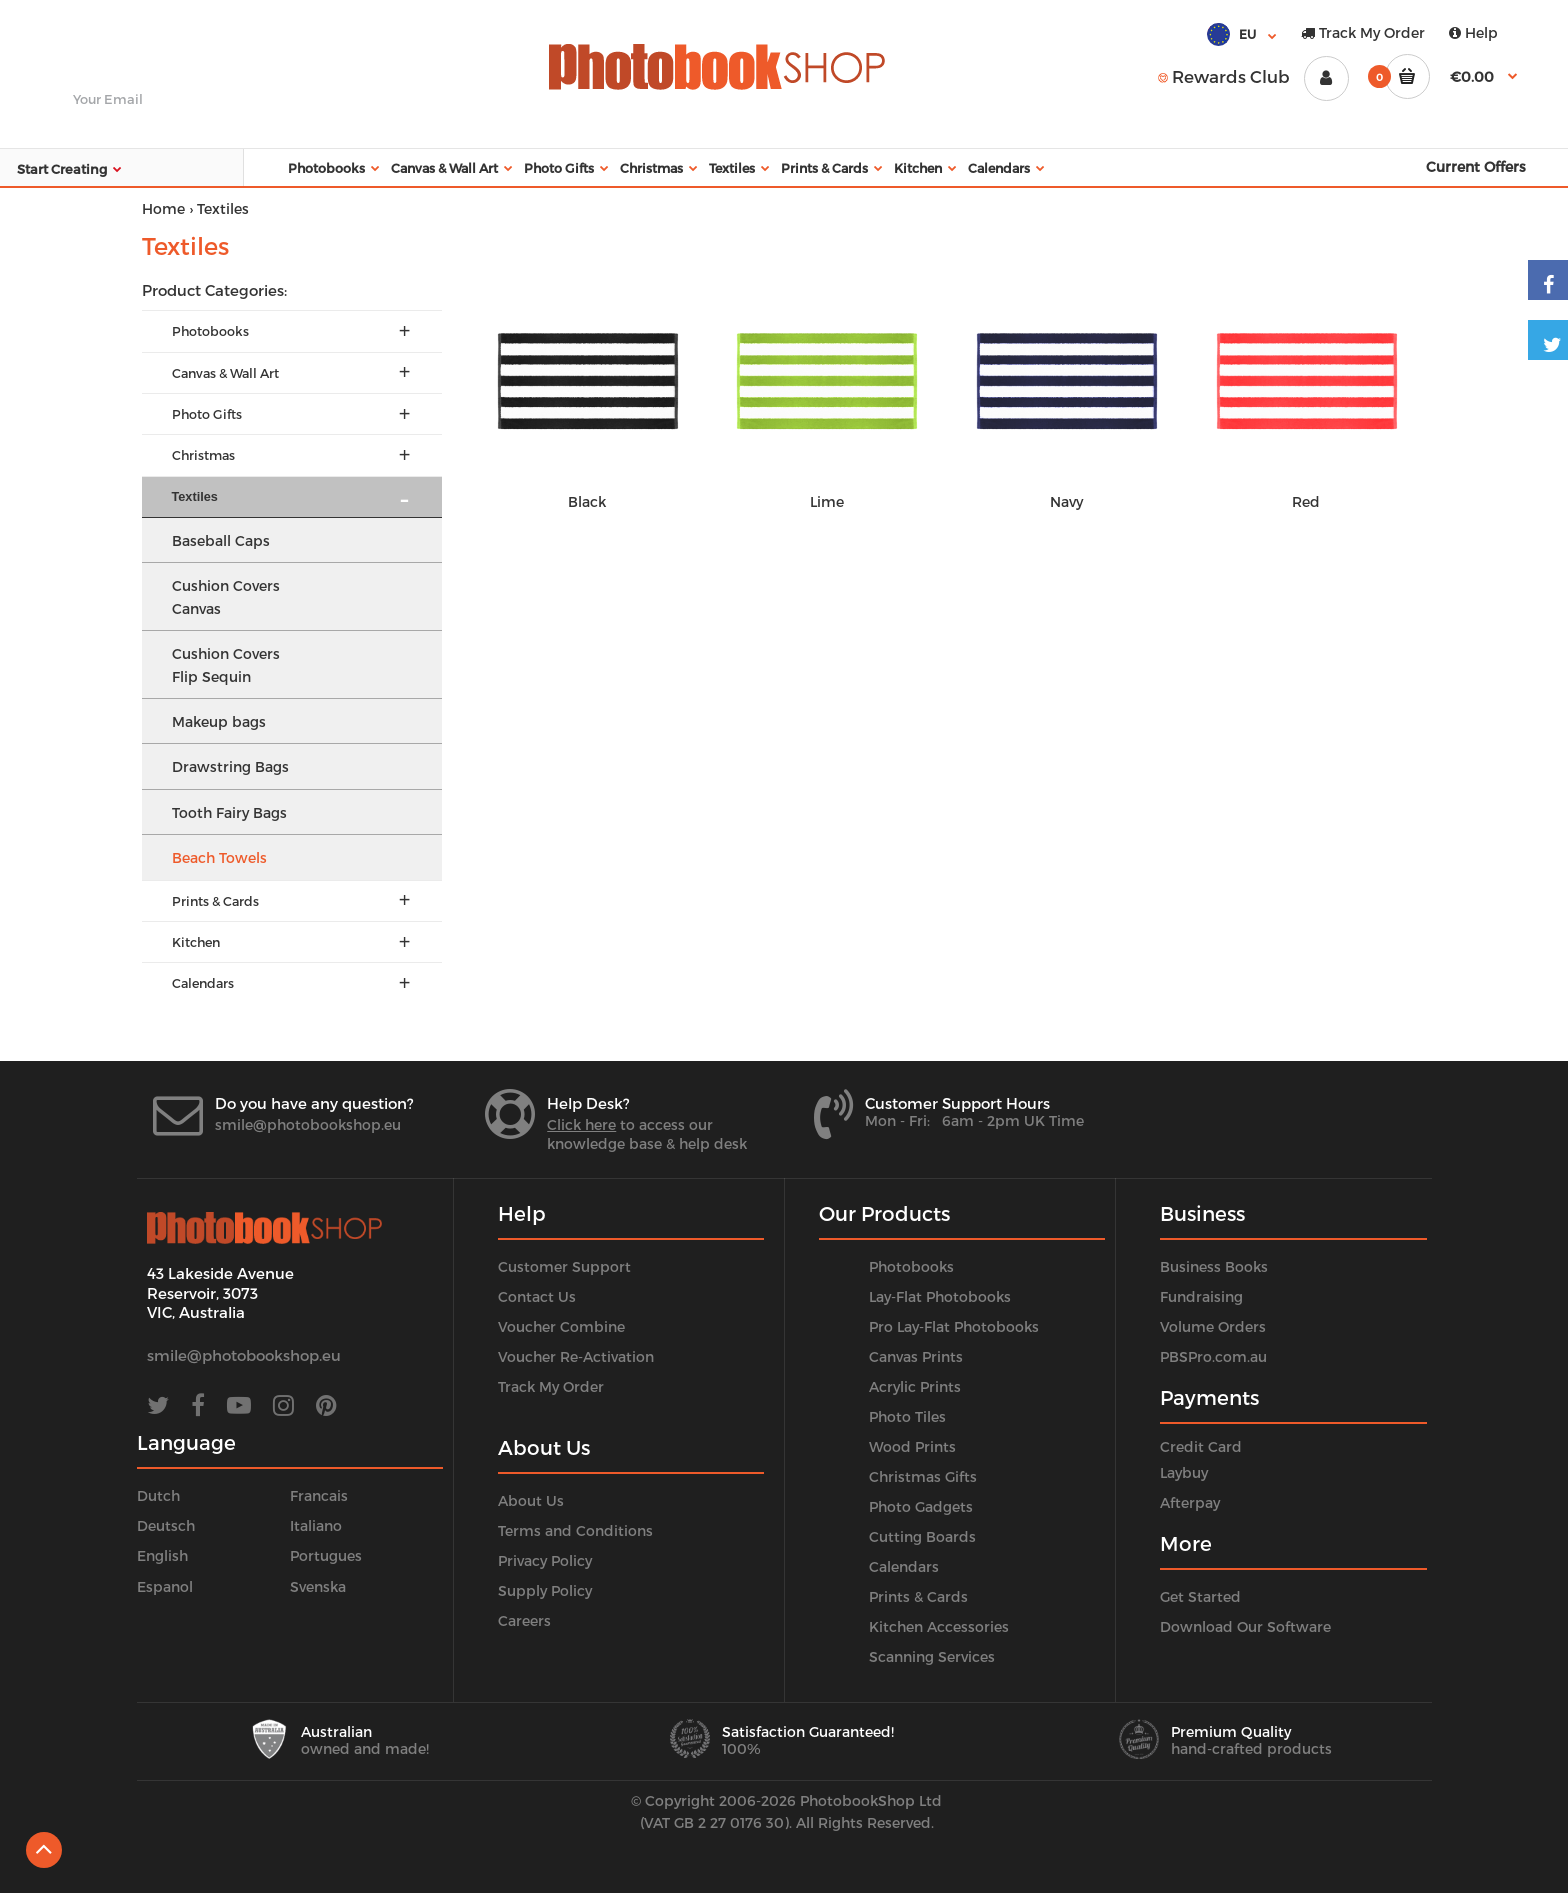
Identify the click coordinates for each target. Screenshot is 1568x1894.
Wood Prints (912, 1446)
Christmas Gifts (923, 1476)
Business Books (1214, 1266)
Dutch (158, 1495)
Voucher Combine (561, 1326)
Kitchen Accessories (939, 1626)
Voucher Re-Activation (576, 1356)
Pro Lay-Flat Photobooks (954, 1326)
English (162, 1555)
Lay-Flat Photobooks (940, 1296)
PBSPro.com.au (1213, 1356)
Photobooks (911, 1266)
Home (163, 208)
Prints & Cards (918, 1596)
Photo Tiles (907, 1416)
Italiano (316, 1525)
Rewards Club (1224, 76)
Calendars (904, 1566)
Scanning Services (932, 1656)
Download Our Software (1245, 1626)
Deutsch (166, 1525)
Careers (524, 1620)
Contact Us (537, 1296)
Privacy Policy (545, 1560)
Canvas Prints (916, 1356)
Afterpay (1190, 1502)
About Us (531, 1500)
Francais (319, 1495)
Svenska (318, 1586)
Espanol (165, 1586)
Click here (581, 1124)
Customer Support (564, 1266)
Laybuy (1184, 1472)
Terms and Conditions (575, 1530)
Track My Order (1363, 32)
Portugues (326, 1555)
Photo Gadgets (921, 1506)
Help (1473, 32)
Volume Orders (1213, 1326)
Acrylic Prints (915, 1386)
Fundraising (1201, 1296)
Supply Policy (545, 1590)
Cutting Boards (922, 1536)
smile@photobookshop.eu (308, 1124)
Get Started (1200, 1596)
